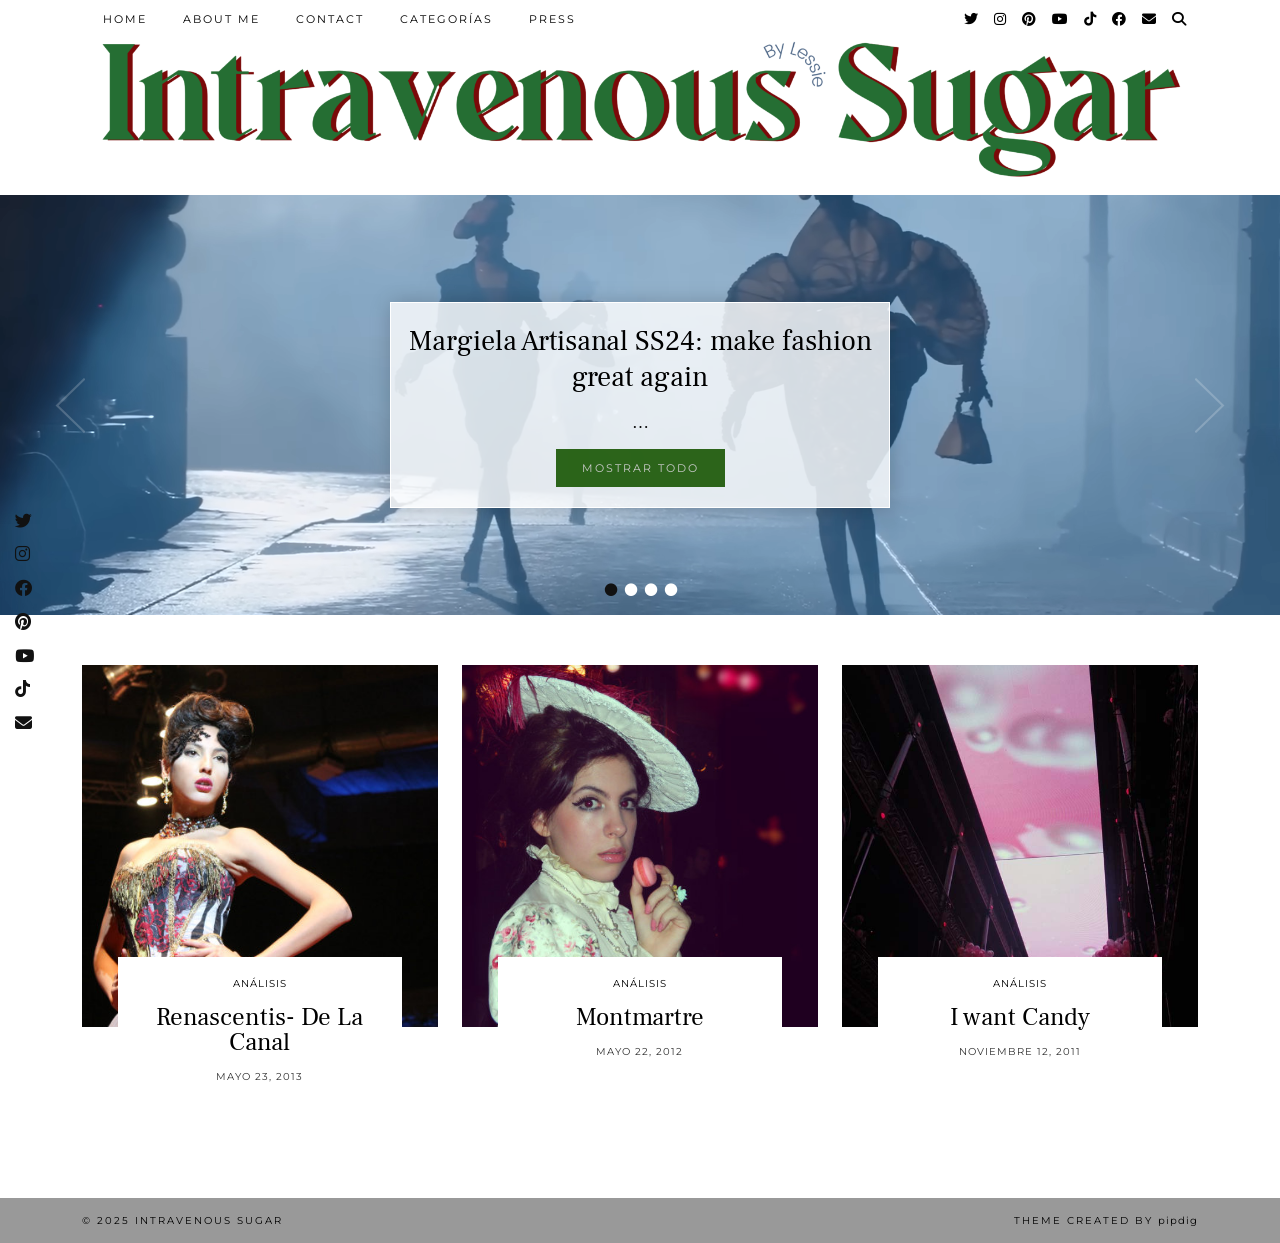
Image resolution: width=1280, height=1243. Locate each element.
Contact (330, 19)
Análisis (260, 983)
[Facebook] (1120, 19)
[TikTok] (1091, 19)
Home (125, 19)
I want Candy (1020, 1017)
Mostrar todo (640, 468)
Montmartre (640, 1017)
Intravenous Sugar (209, 1220)
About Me (221, 19)
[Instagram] (1001, 19)
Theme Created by (1106, 1220)
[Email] (1150, 19)
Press (552, 19)
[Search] (1180, 19)
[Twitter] (972, 19)
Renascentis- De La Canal (259, 1029)
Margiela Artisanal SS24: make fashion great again (640, 359)
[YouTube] (1061, 19)
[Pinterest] (1030, 19)
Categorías (446, 19)
